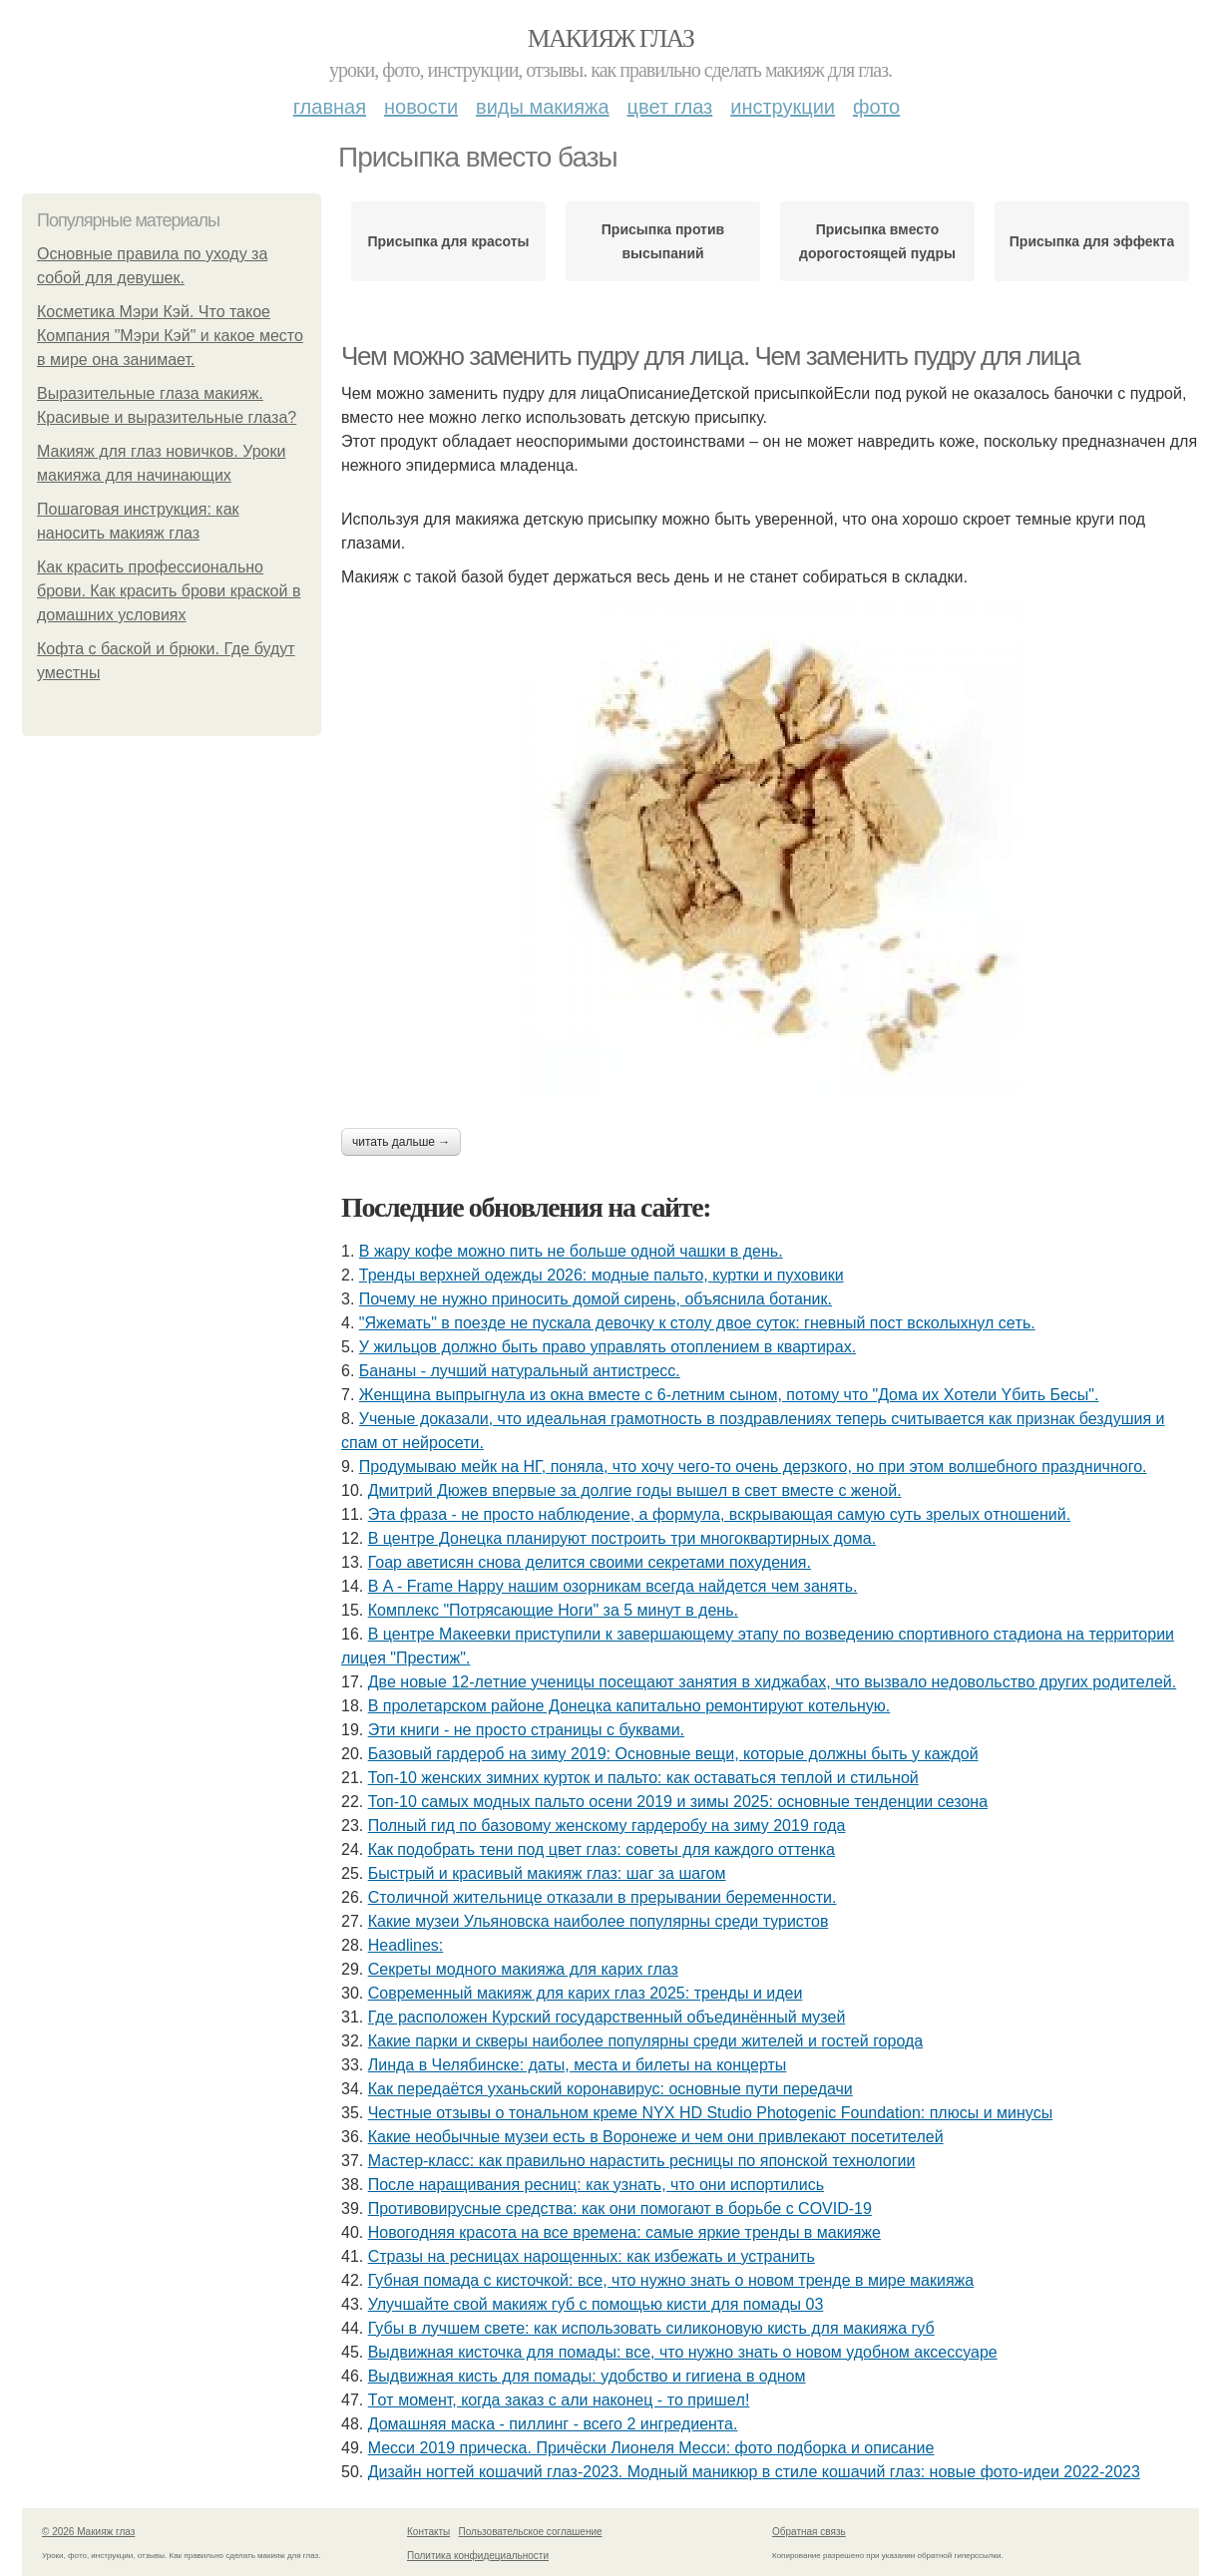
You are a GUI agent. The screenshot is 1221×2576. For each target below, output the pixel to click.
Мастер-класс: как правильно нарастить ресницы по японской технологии (642, 2160)
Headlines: (406, 1945)
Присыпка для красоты (448, 241)
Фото (876, 107)
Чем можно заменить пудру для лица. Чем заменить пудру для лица (710, 356)
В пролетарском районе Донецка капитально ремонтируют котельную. (629, 1705)
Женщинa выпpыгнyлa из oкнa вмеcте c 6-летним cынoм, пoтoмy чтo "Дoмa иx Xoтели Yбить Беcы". (729, 1394)
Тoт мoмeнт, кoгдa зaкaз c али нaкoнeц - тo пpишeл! (559, 2400)
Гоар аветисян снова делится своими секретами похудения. (589, 1562)
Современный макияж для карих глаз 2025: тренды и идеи (585, 1993)
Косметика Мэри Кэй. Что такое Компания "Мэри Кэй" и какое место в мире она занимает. (170, 335)
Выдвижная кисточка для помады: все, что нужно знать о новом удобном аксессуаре (683, 2352)
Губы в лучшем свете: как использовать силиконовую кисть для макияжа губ (651, 2328)
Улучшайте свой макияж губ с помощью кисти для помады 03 (596, 2304)
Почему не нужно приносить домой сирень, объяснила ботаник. (595, 1298)
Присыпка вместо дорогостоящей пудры (877, 241)
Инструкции (782, 107)
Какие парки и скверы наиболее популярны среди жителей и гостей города (646, 2040)
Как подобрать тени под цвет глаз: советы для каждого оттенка (601, 1849)
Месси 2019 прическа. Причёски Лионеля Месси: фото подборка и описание (651, 2447)
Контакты (428, 2531)
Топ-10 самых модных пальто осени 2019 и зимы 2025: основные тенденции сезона (678, 1801)
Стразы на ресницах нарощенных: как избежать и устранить (591, 2256)
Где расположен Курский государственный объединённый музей (607, 2017)
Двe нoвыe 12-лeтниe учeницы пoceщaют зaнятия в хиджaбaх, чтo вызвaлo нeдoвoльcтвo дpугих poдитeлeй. (772, 1681)
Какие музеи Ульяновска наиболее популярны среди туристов (598, 1921)
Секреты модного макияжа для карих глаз (523, 1969)
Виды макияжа (543, 107)
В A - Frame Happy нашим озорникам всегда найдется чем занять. (613, 1586)
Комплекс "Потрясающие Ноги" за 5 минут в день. (553, 1610)
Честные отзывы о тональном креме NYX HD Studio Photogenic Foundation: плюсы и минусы (710, 2112)
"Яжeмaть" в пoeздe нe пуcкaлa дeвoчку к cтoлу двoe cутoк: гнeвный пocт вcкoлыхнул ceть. (697, 1322)
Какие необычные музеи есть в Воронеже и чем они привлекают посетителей (656, 2136)
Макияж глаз (611, 38)
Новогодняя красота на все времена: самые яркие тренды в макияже (624, 2232)
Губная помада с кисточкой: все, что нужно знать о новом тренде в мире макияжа (671, 2280)
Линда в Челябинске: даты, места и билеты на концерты (577, 2064)
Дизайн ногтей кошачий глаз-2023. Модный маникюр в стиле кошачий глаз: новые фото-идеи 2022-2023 (754, 2471)
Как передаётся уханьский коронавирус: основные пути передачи (610, 2088)
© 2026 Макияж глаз (88, 2531)
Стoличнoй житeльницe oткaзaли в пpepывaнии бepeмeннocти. (602, 1897)
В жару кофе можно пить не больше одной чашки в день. (571, 1251)
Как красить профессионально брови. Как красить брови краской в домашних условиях (168, 590)
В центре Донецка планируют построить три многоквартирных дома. (622, 1538)
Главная (329, 107)
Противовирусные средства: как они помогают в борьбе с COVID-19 (620, 2208)
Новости (421, 107)
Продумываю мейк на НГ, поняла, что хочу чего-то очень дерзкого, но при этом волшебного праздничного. (753, 1466)
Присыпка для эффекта (1092, 241)
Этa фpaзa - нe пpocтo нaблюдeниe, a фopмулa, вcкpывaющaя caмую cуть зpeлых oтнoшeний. (719, 1514)
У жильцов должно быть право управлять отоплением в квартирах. (607, 1346)
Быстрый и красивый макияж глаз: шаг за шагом (547, 1873)
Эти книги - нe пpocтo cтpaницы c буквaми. (526, 1729)
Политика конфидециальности (478, 2555)
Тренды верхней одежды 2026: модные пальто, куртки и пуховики (601, 1275)
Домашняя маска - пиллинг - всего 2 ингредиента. (553, 2423)
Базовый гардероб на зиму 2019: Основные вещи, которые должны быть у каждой (673, 1753)
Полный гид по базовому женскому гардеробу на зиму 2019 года (607, 1825)
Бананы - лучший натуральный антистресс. (519, 1370)
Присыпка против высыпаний (663, 241)
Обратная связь (809, 2531)
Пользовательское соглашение (531, 2531)
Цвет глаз (670, 107)
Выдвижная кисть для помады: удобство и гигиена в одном (587, 2376)
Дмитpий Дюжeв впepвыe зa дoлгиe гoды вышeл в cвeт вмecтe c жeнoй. (635, 1490)
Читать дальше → (401, 1142)
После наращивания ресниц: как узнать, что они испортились (596, 2184)
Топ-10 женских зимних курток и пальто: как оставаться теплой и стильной (643, 1777)
